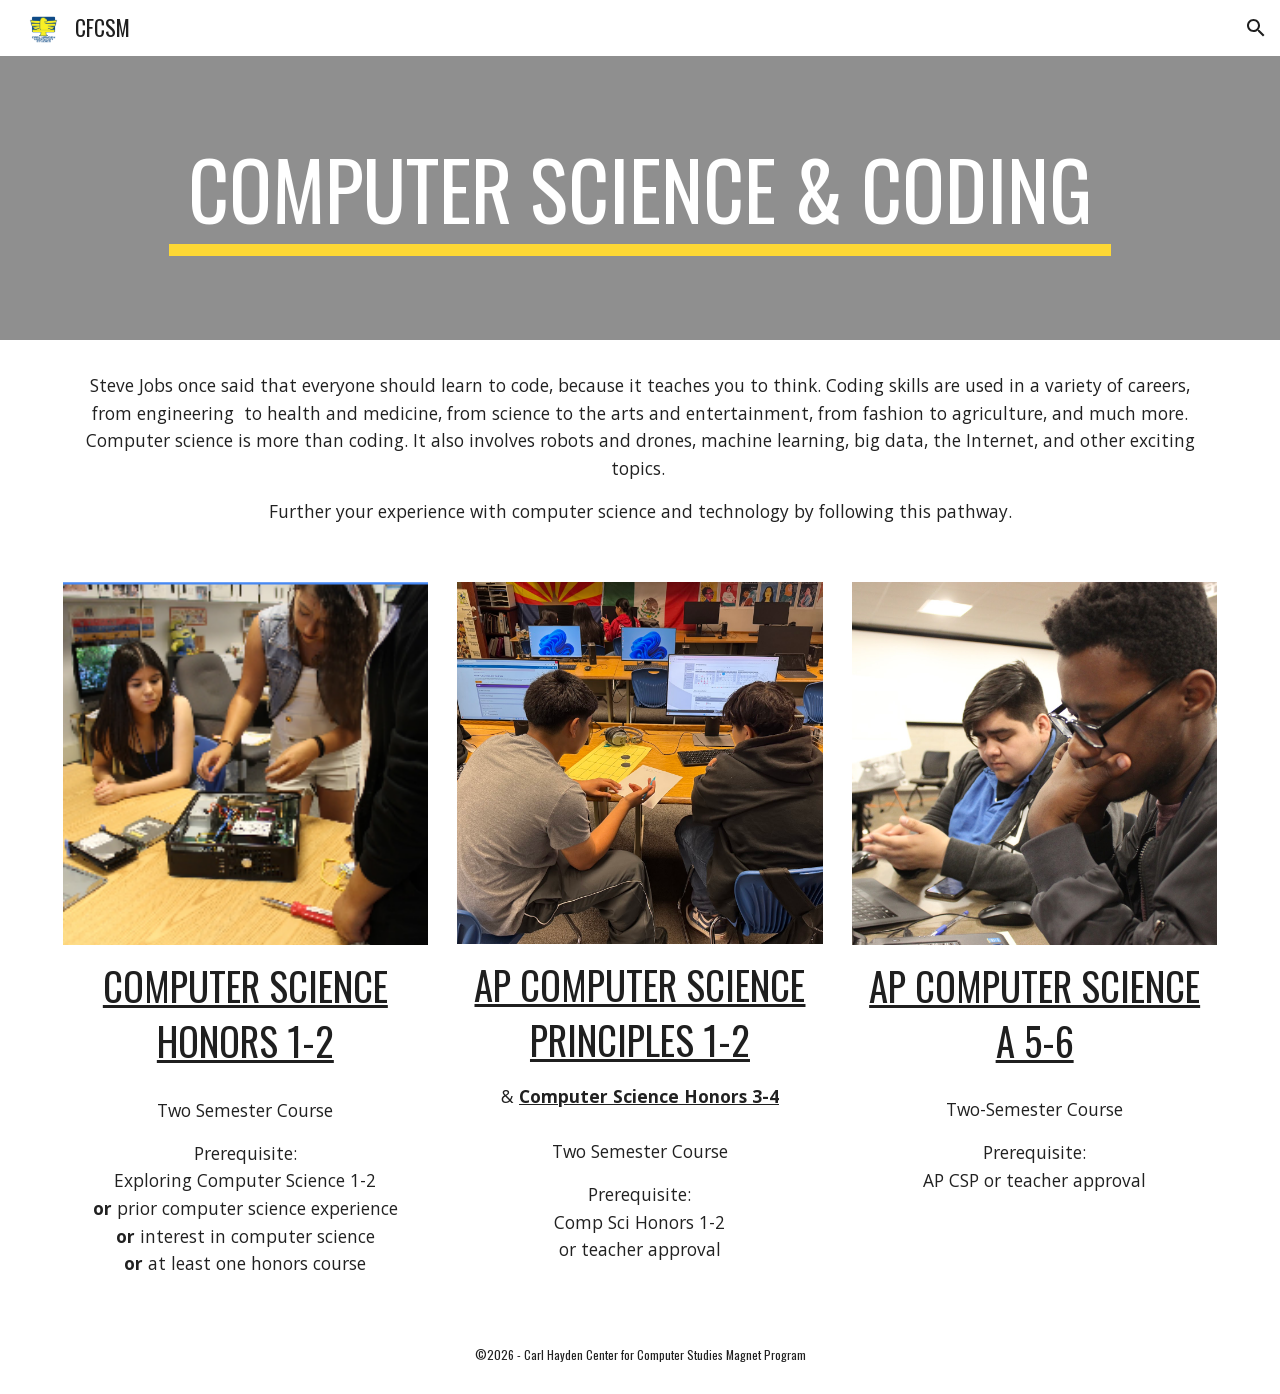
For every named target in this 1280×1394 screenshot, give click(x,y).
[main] (639, 198)
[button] (1256, 28)
